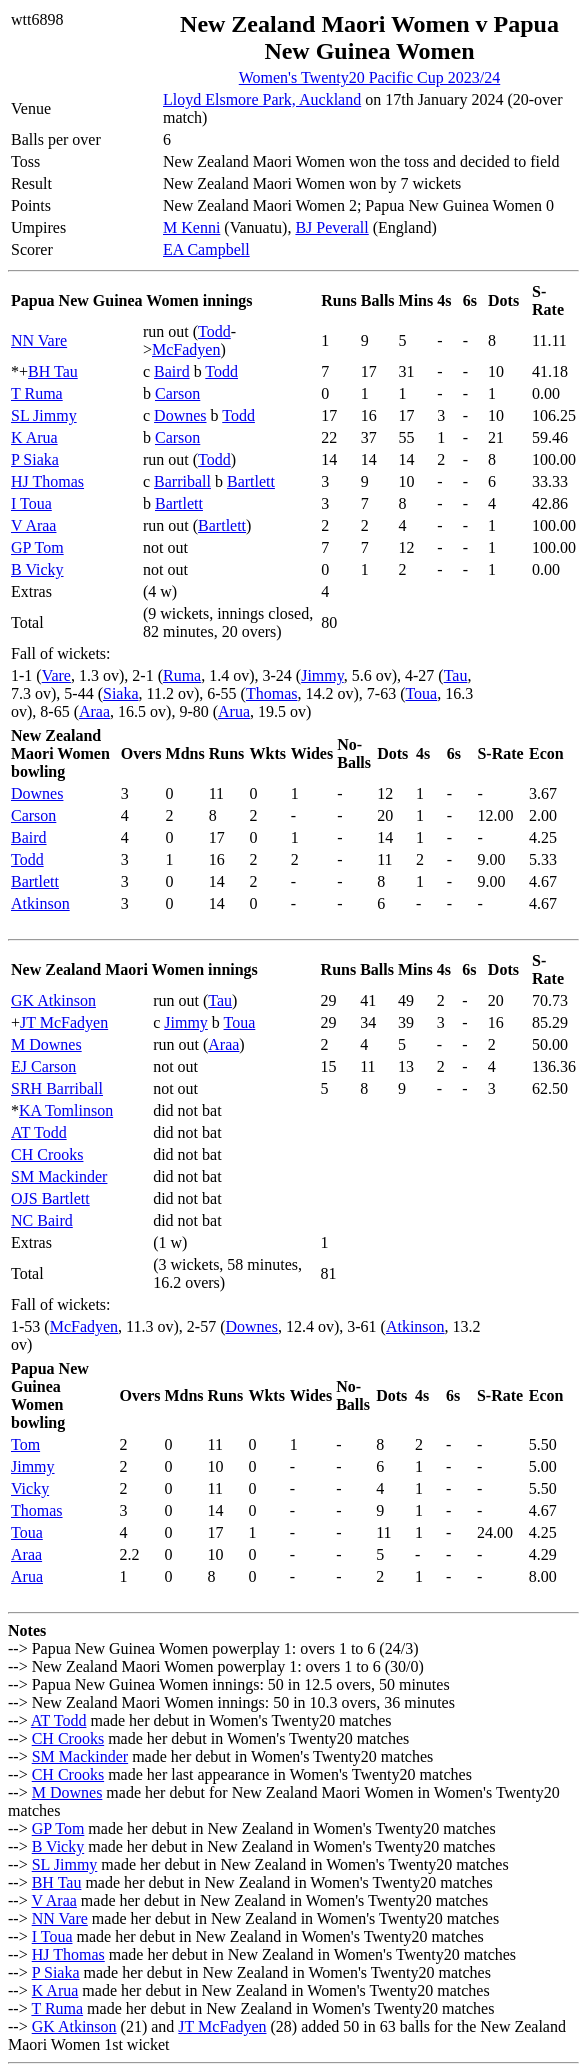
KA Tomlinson (66, 1110)
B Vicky (37, 569)
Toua (421, 693)
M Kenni (191, 227)
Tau (456, 675)
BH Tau (53, 371)
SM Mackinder (59, 1176)
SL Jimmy (44, 415)
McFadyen (186, 349)
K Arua (34, 437)
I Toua (31, 503)
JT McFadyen (64, 1022)
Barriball (182, 481)
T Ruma (37, 393)
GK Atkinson (53, 1000)
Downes (180, 415)
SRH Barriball (57, 1088)
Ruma (182, 675)
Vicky (30, 1488)
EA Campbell (206, 249)
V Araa (33, 525)
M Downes (46, 1044)
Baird (172, 371)
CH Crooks (47, 1154)
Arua (234, 711)
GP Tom (37, 547)
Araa (94, 711)
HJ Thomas (47, 481)
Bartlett (251, 481)
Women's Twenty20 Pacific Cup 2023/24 (369, 77)
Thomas (272, 693)
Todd (214, 331)
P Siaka (35, 459)
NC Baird (42, 1220)
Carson (177, 393)
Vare (56, 675)
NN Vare (39, 340)
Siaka (121, 693)
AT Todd (39, 1132)
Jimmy (322, 675)
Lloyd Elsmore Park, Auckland (262, 99)
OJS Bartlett (50, 1198)
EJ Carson (43, 1066)
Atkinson (40, 903)
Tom (25, 1444)
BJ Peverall (331, 227)
